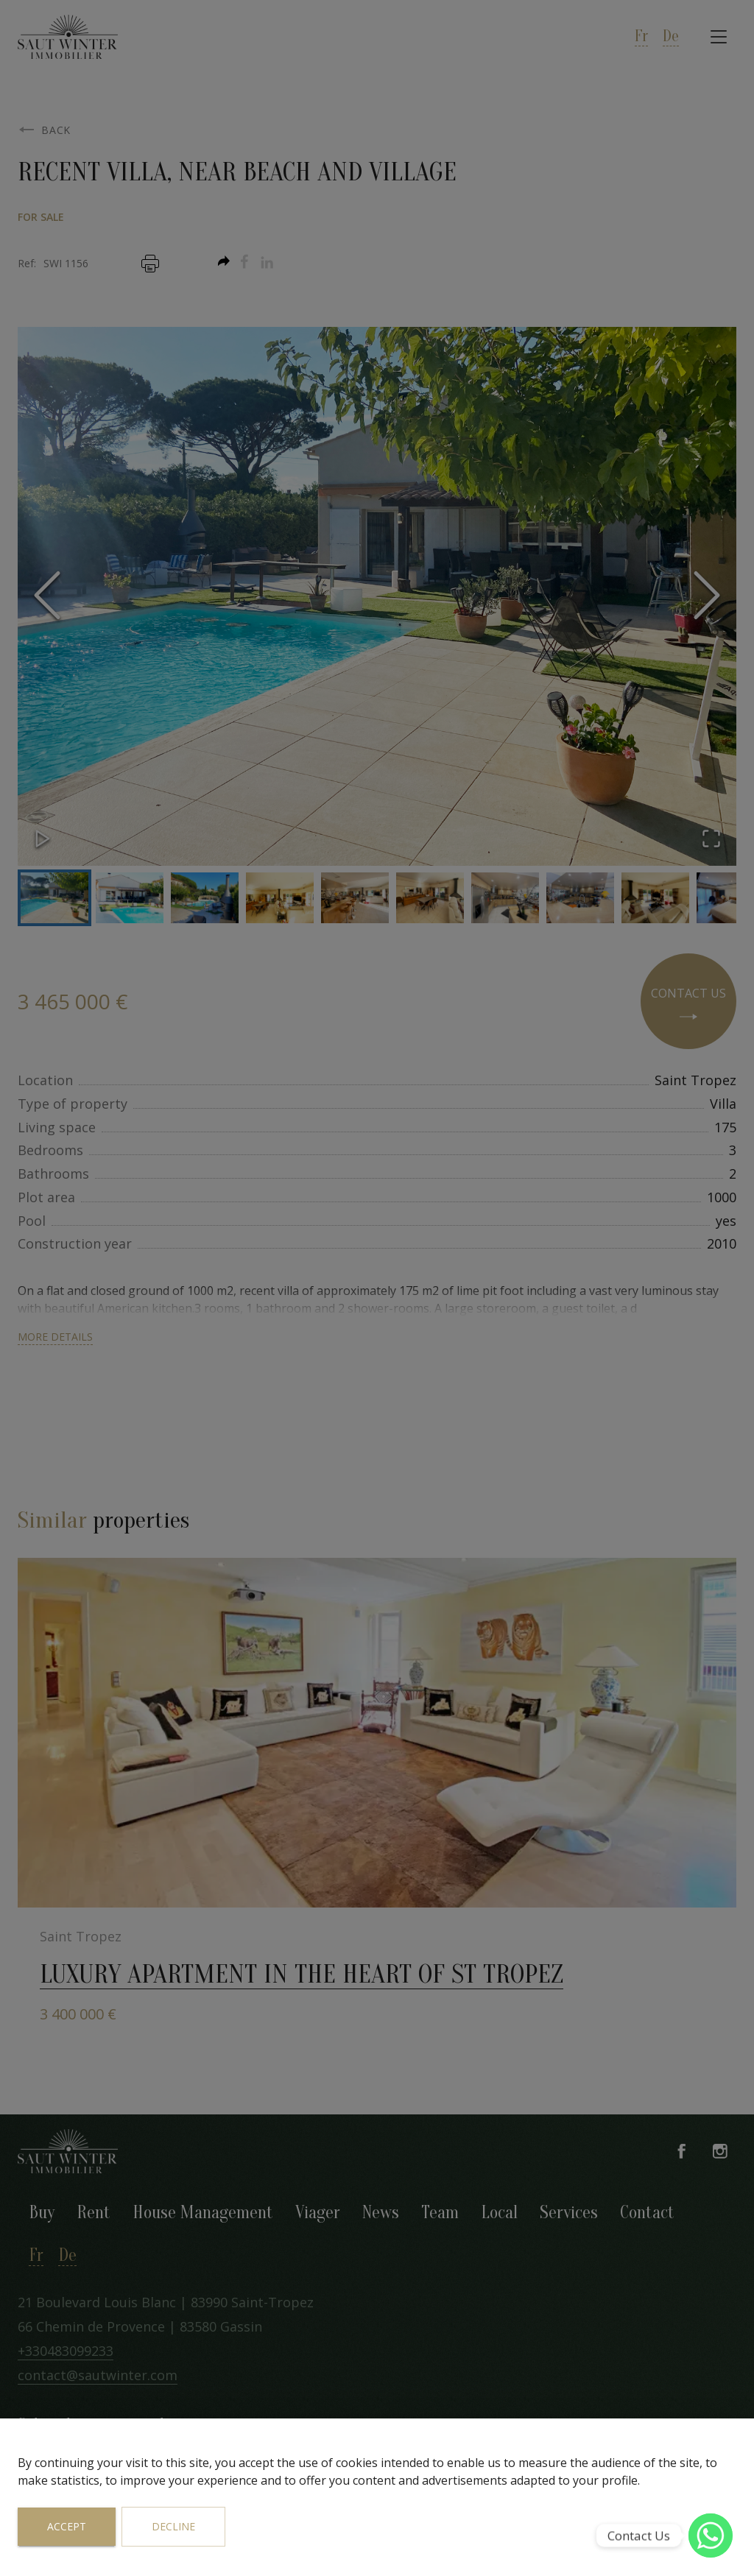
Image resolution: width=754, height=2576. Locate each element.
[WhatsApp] (710, 2535)
